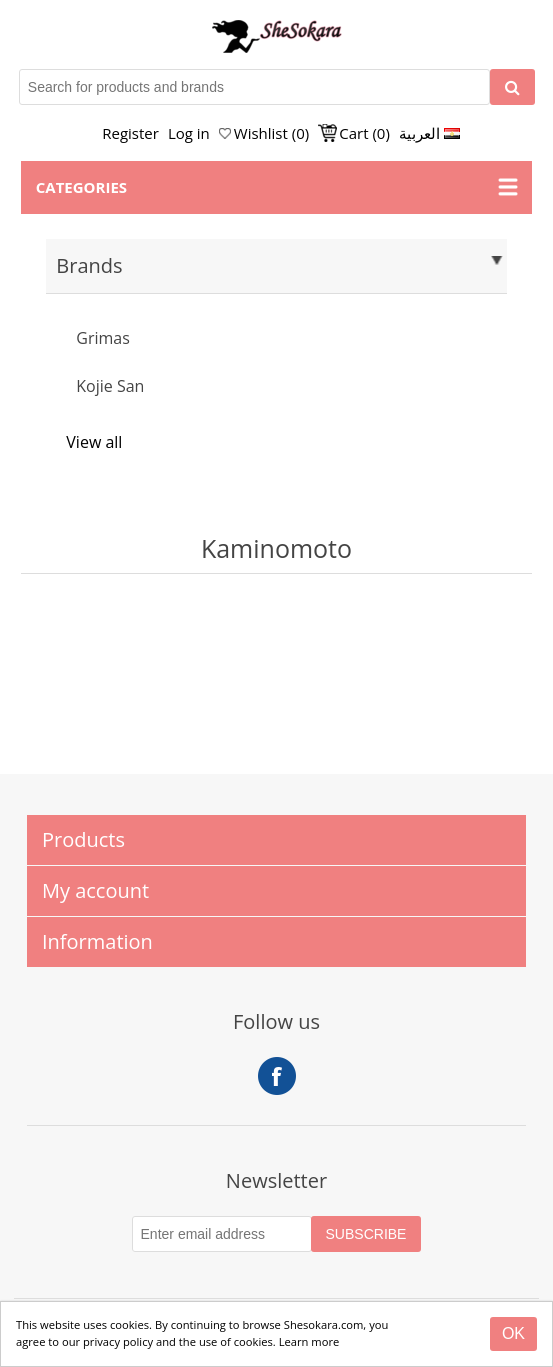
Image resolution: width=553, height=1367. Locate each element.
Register (130, 133)
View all (94, 442)
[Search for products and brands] (254, 87)
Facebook (277, 1076)
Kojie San (110, 386)
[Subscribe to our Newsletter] (222, 1234)
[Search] (512, 87)
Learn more (309, 1341)
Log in (189, 133)
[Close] (513, 1334)
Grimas (103, 338)
